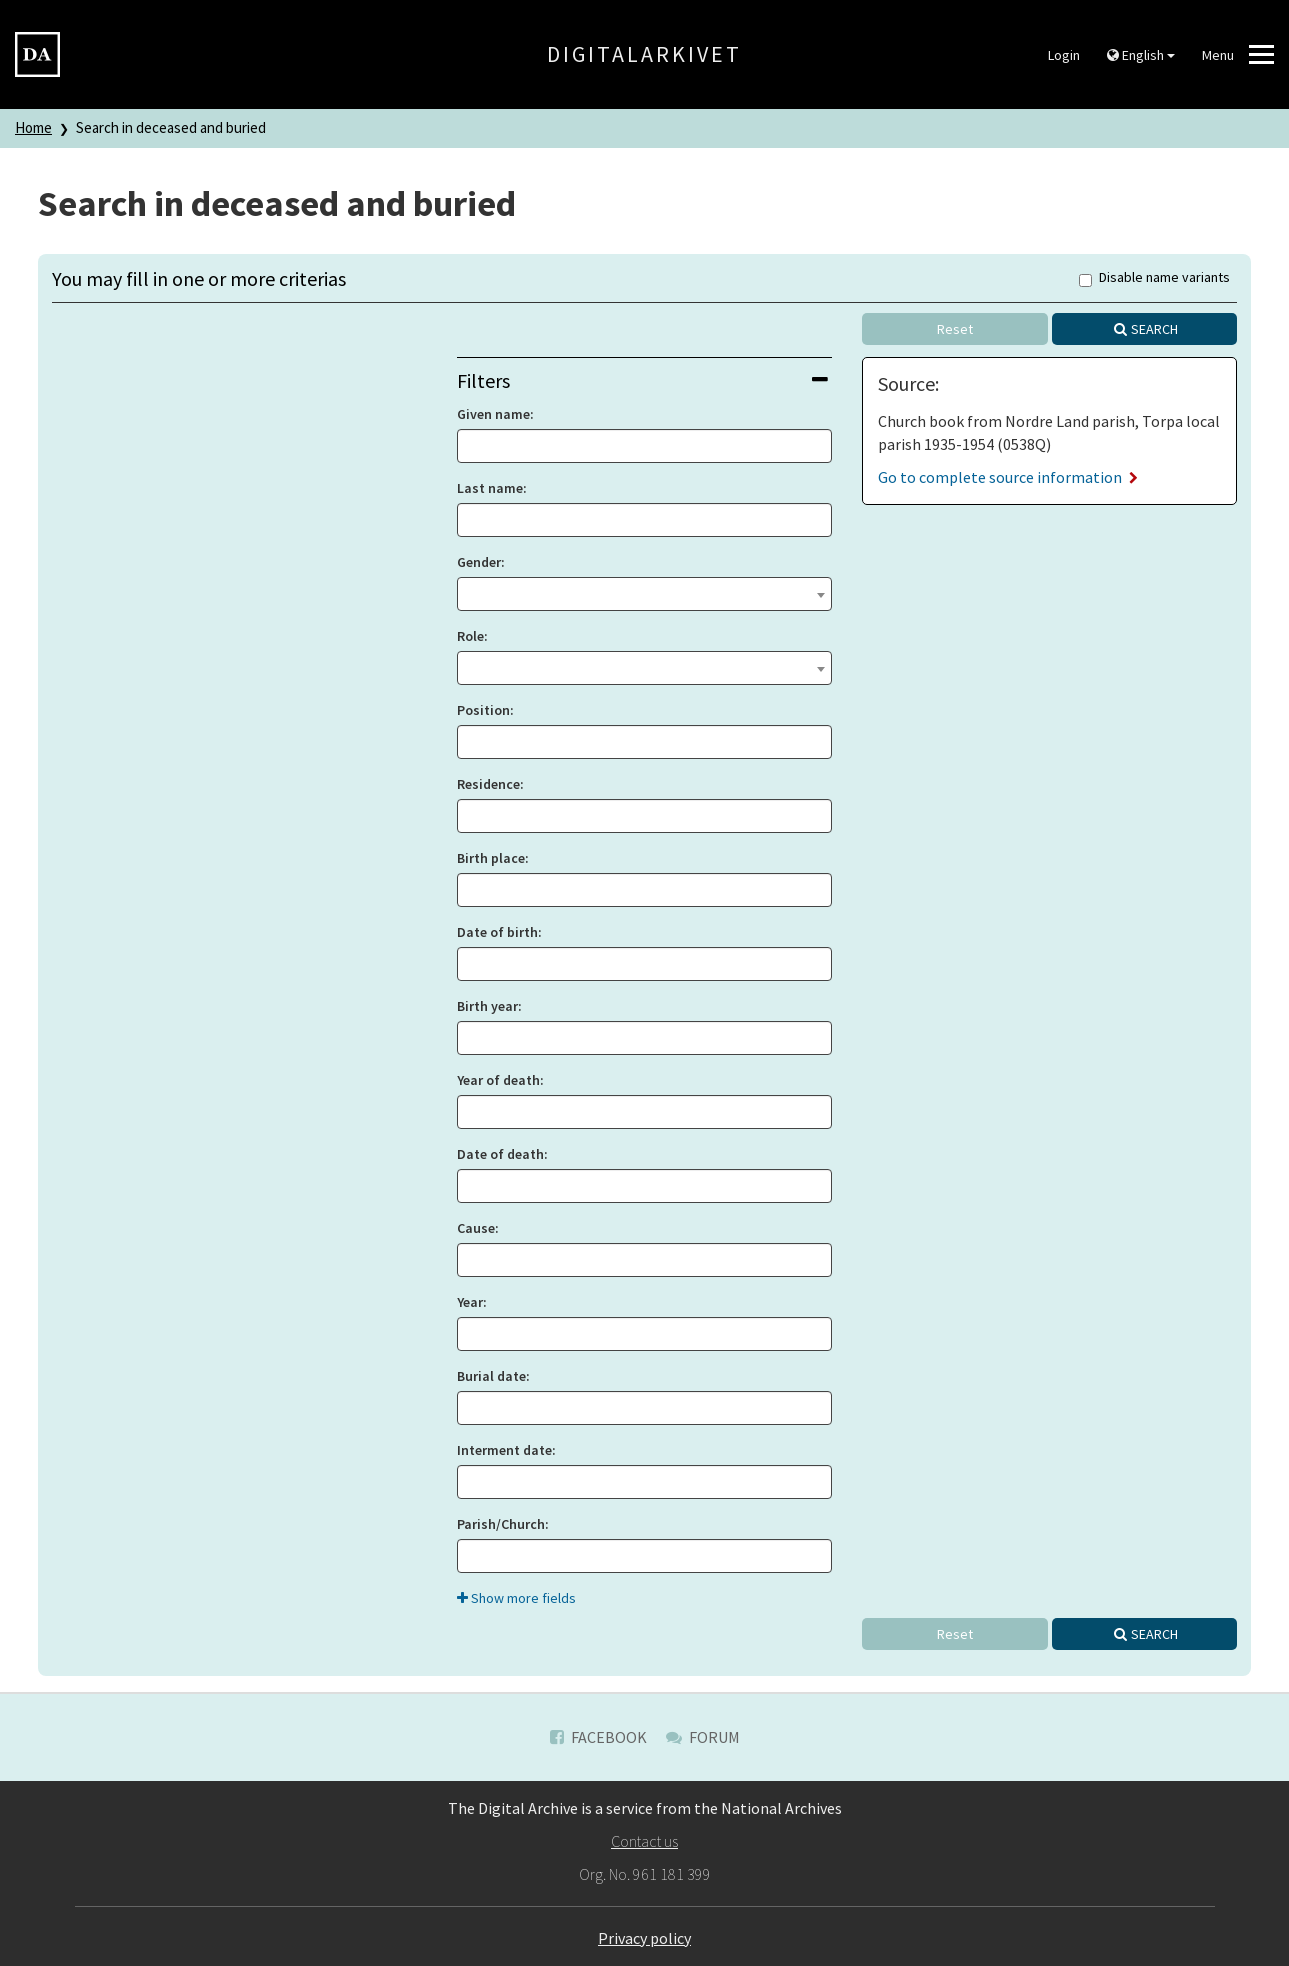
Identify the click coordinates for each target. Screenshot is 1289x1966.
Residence (488, 784)
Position (483, 710)
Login (1064, 55)
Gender (479, 562)
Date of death (500, 1154)
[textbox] (644, 592)
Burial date (491, 1376)
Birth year (487, 1006)
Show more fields (516, 1598)
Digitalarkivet (644, 54)
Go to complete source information (1008, 477)
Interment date (504, 1450)
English (1141, 55)
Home (33, 127)
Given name (493, 414)
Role (470, 636)
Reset (955, 329)
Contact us (644, 1841)
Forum (703, 1737)
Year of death (498, 1080)
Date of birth (497, 932)
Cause (476, 1228)
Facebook (598, 1737)
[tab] (644, 380)
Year (470, 1302)
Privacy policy (644, 1938)
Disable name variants (1154, 278)
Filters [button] (642, 380)
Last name (490, 488)
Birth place (491, 858)
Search (1154, 329)
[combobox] (644, 594)
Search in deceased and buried (171, 127)
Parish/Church (501, 1524)
